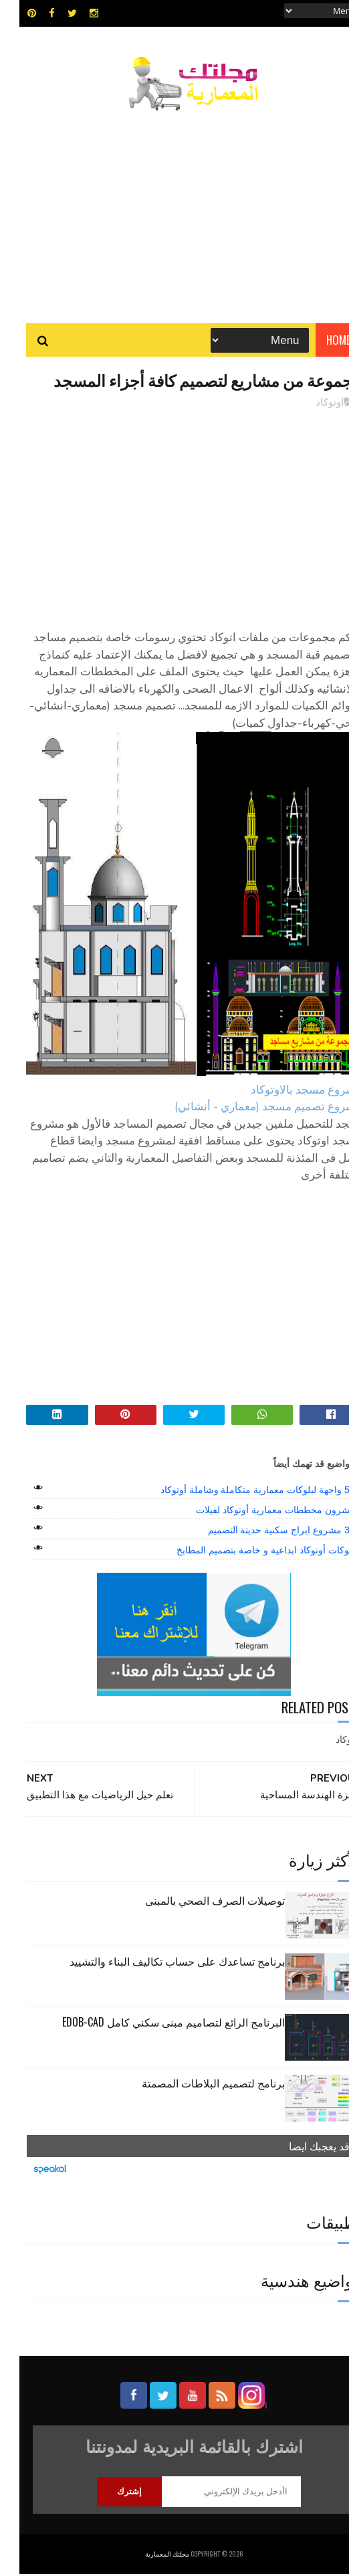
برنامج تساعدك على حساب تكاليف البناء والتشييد (157, 1963)
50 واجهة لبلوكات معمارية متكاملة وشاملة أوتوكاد (238, 1491)
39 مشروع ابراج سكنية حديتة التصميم (262, 1532)
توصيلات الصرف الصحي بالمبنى (195, 1902)
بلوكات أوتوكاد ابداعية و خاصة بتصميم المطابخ (246, 1552)
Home (319, 341)
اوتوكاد (310, 404)
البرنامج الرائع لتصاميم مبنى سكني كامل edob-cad (154, 2024)
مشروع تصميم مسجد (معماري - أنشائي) (248, 1108)
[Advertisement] (174, 211)
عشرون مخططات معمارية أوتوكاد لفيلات (256, 1512)
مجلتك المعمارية (148, 2556)
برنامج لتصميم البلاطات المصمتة (193, 2085)
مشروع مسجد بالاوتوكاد (286, 1092)
